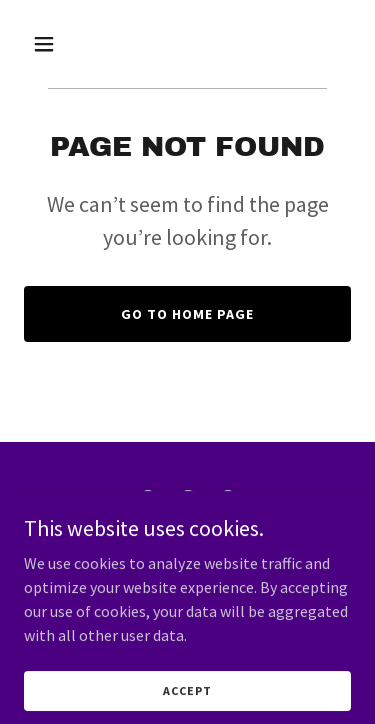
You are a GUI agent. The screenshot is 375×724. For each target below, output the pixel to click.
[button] (48, 44)
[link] (148, 502)
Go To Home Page (187, 314)
